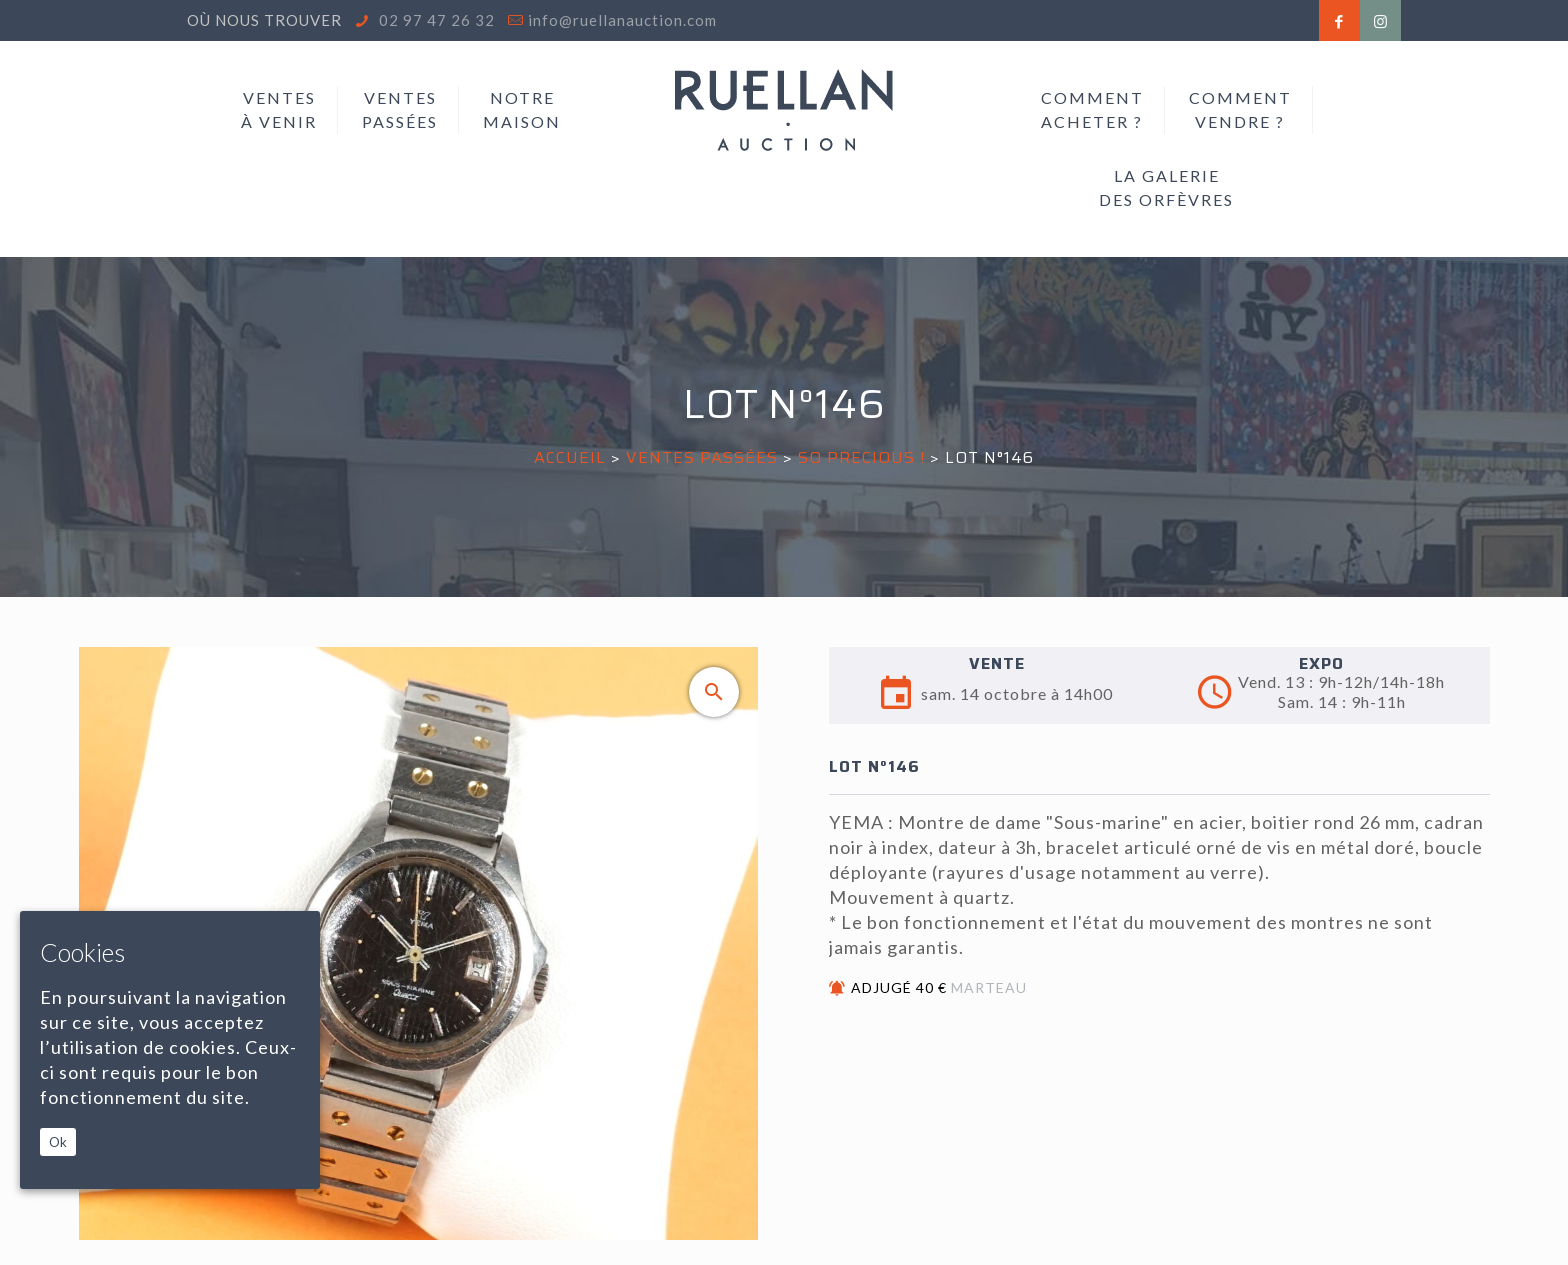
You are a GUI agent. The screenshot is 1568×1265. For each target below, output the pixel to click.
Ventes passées (702, 457)
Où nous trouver (264, 20)
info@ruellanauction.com (622, 20)
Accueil (570, 457)
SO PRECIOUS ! (861, 457)
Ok (58, 1142)
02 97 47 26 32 (435, 20)
